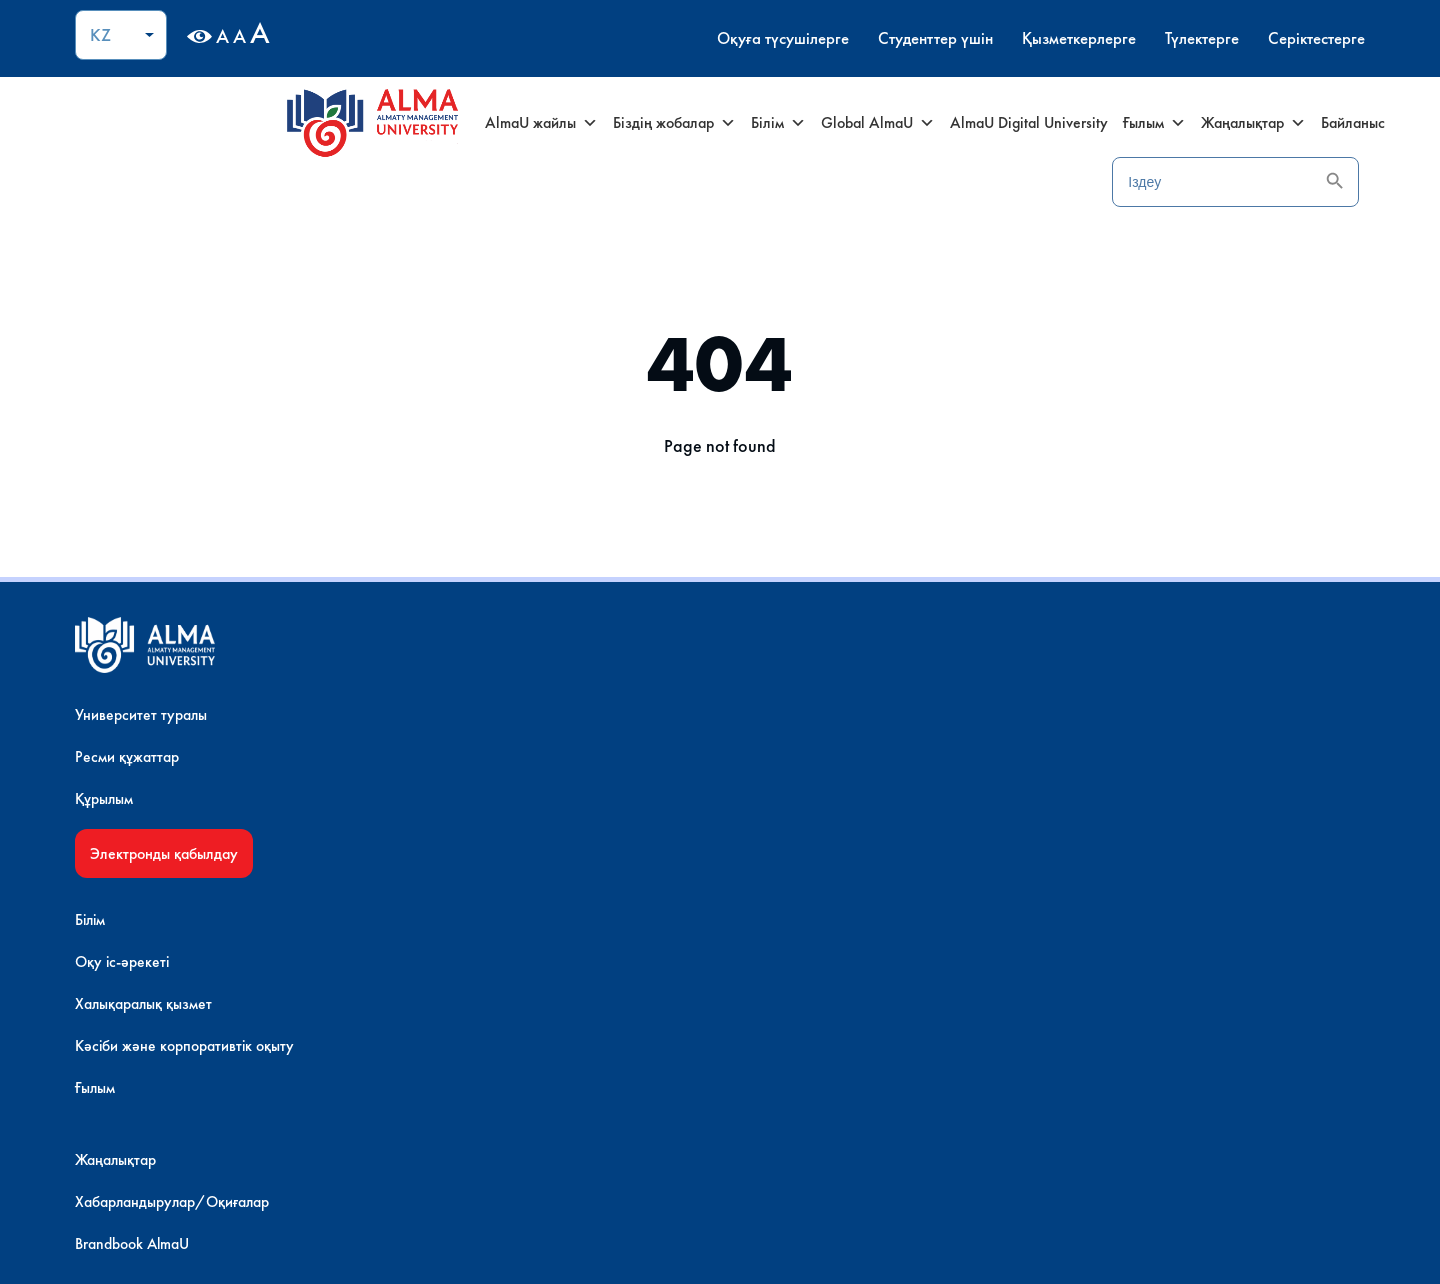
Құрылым (161, 812)
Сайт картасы (1058, 770)
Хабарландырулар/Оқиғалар (819, 770)
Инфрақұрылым (183, 990)
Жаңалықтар (1226, 123)
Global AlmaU (851, 123)
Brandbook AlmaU (778, 812)
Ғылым (1127, 123)
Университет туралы (198, 728)
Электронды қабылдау (221, 867)
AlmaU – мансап (1069, 854)
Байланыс (1326, 122)
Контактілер (1054, 728)
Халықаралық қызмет (495, 812)
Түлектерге (1135, 38)
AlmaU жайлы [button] (514, 123)
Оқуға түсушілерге (691, 38)
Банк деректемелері (1080, 812)
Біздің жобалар (647, 123)
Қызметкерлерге (1004, 38)
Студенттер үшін (852, 38)
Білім (751, 123)
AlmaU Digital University (1002, 122)
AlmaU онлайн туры (197, 1012)
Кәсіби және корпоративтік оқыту (536, 854)
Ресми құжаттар (184, 770)
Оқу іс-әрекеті (474, 770)
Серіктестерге (1256, 38)
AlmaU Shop (172, 968)
